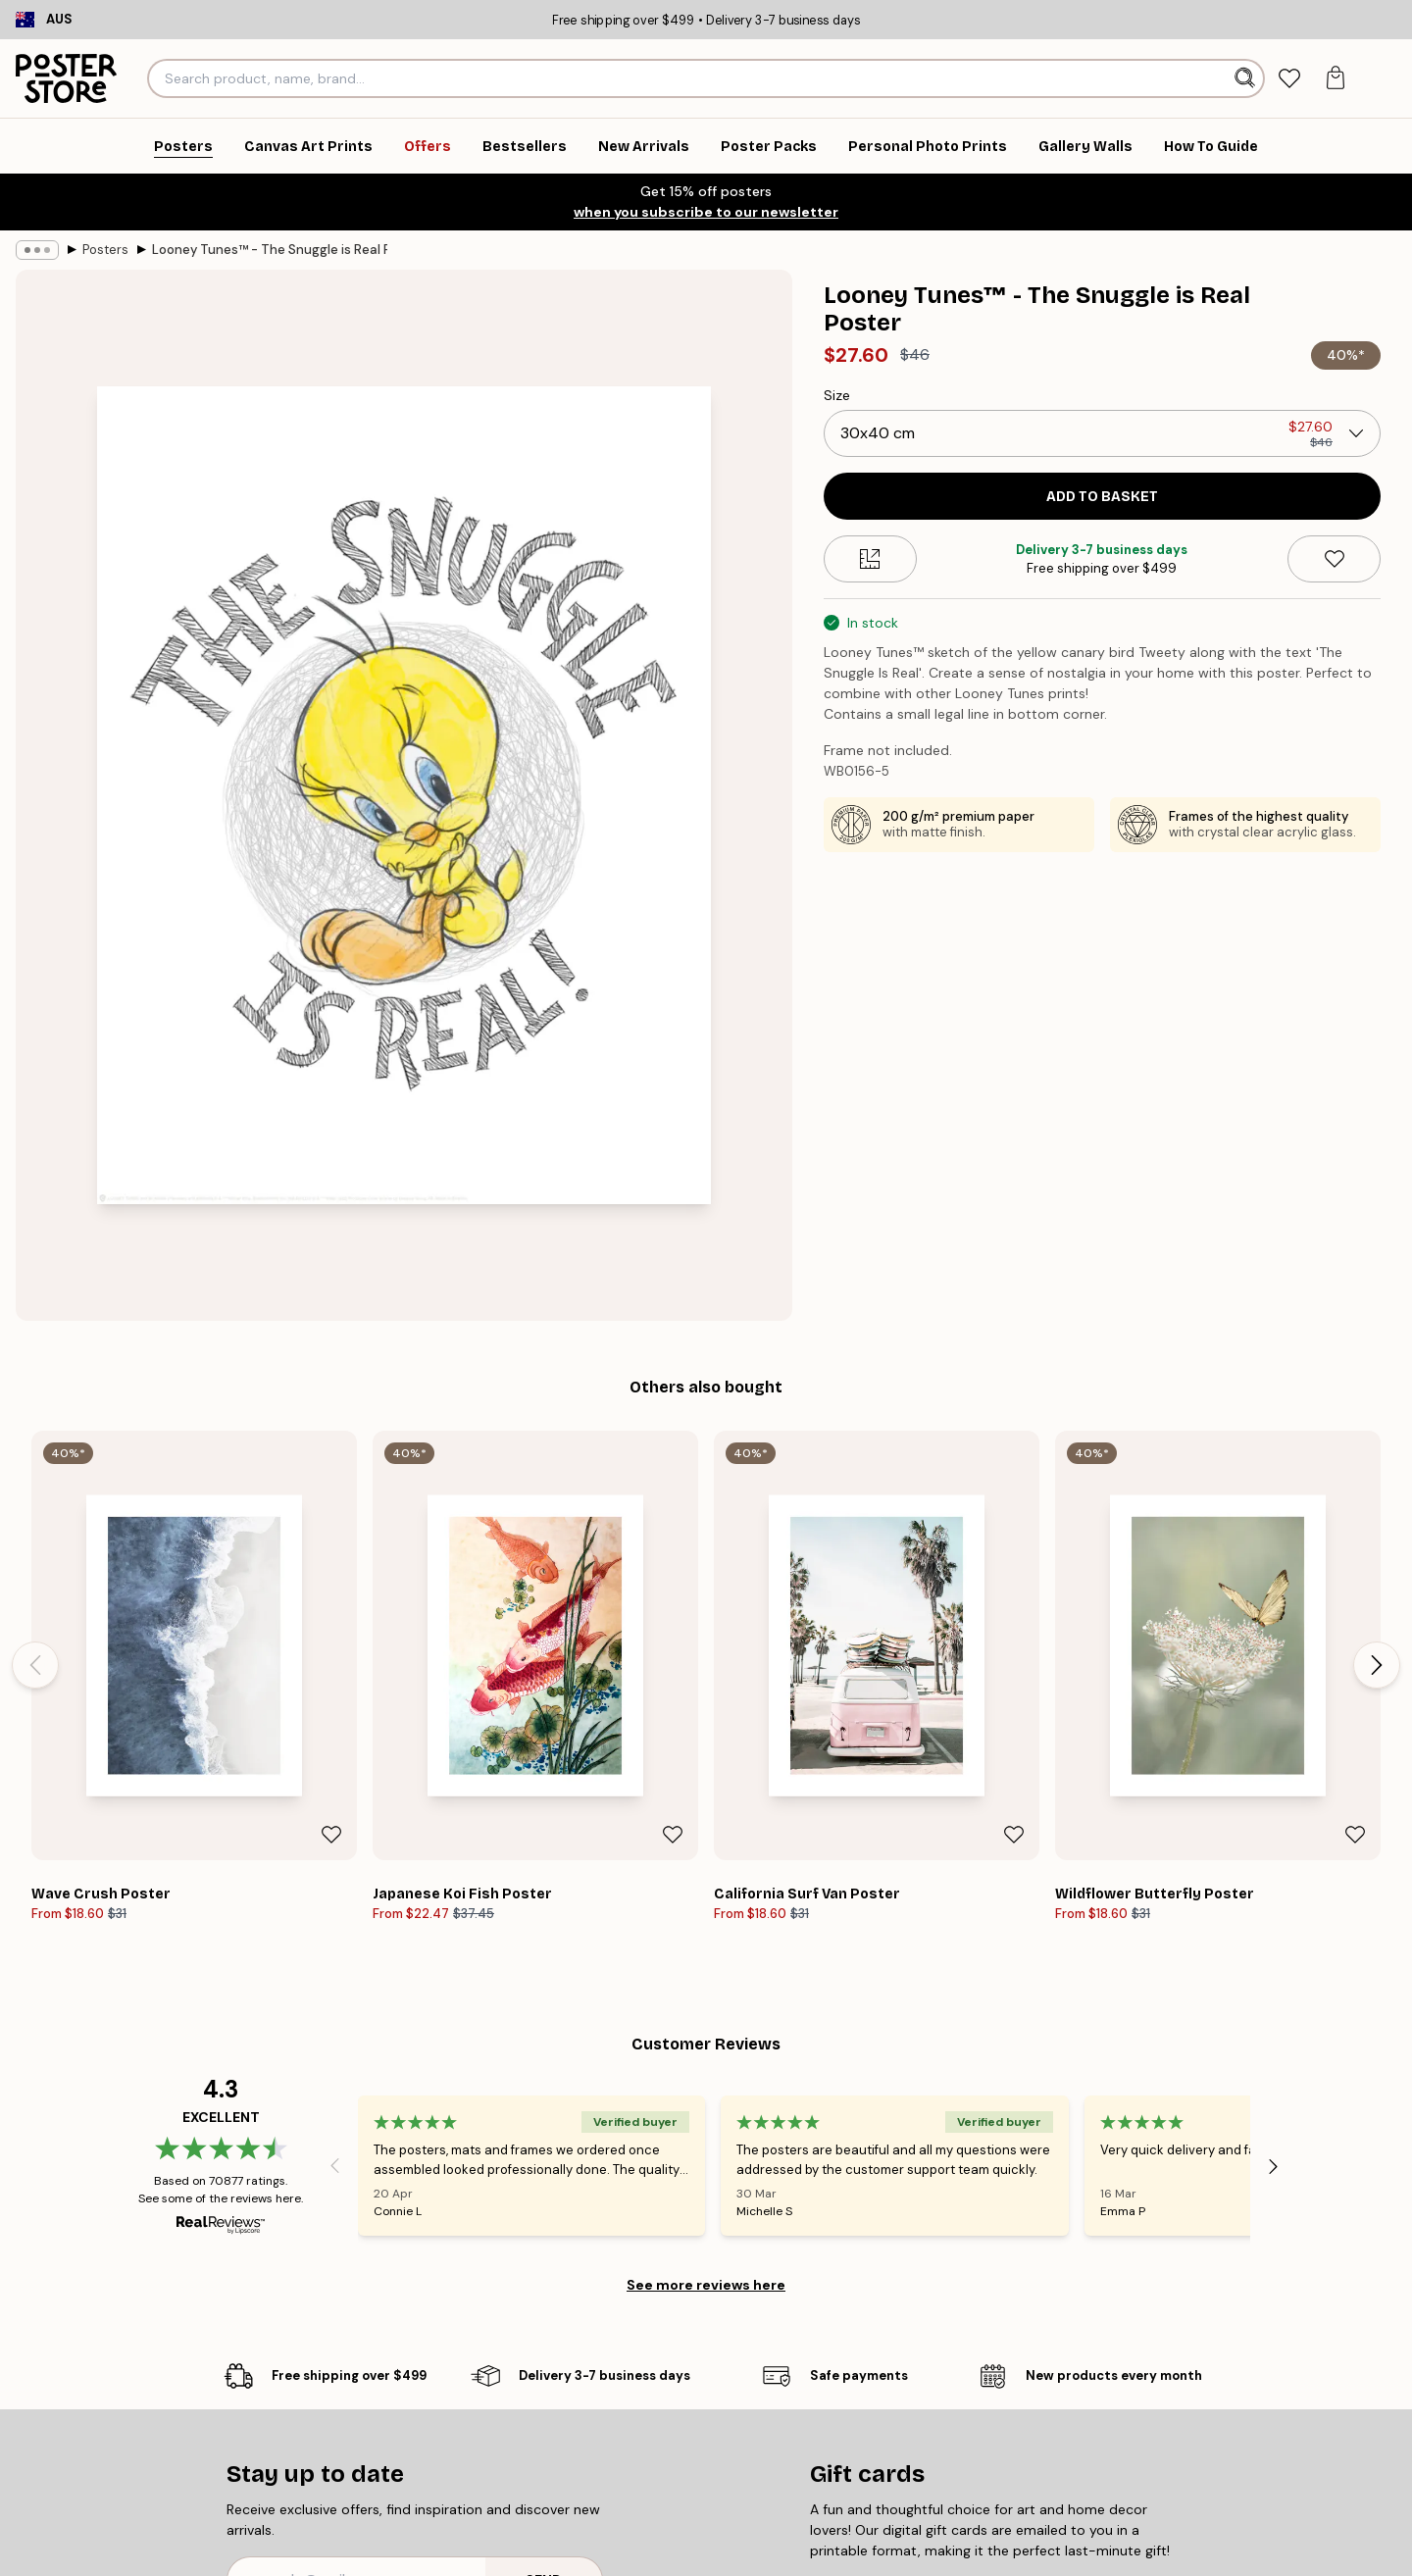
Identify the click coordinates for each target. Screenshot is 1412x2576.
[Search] (1247, 78)
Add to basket (1102, 496)
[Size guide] (870, 558)
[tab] (1289, 79)
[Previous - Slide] (35, 1665)
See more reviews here (706, 2285)
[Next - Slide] (1376, 1665)
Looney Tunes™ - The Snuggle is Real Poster (269, 249)
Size (837, 395)
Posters (105, 249)
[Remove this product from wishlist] (1334, 558)
